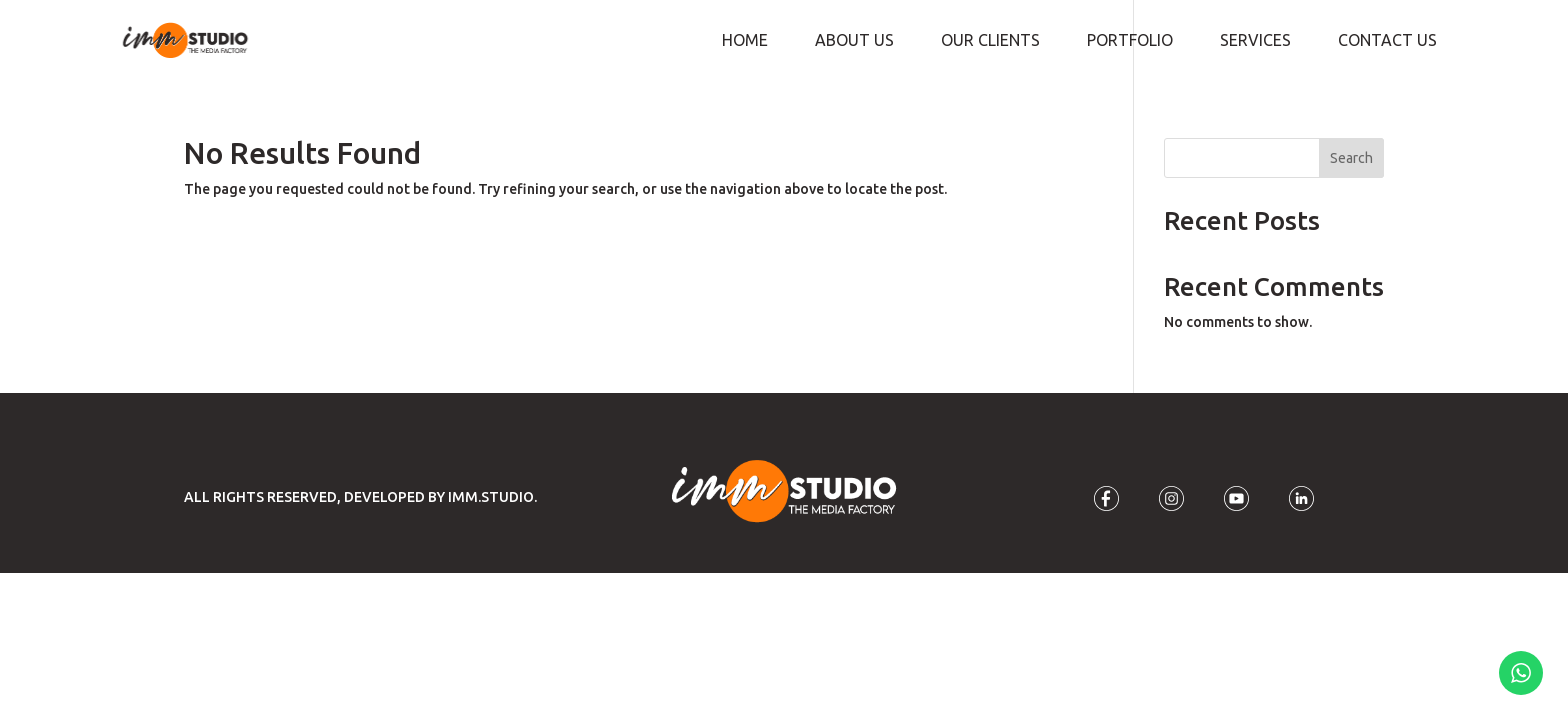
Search (1351, 158)
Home (745, 41)
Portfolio (1130, 41)
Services (1255, 41)
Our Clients (990, 41)
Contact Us (1387, 41)
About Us (854, 41)
